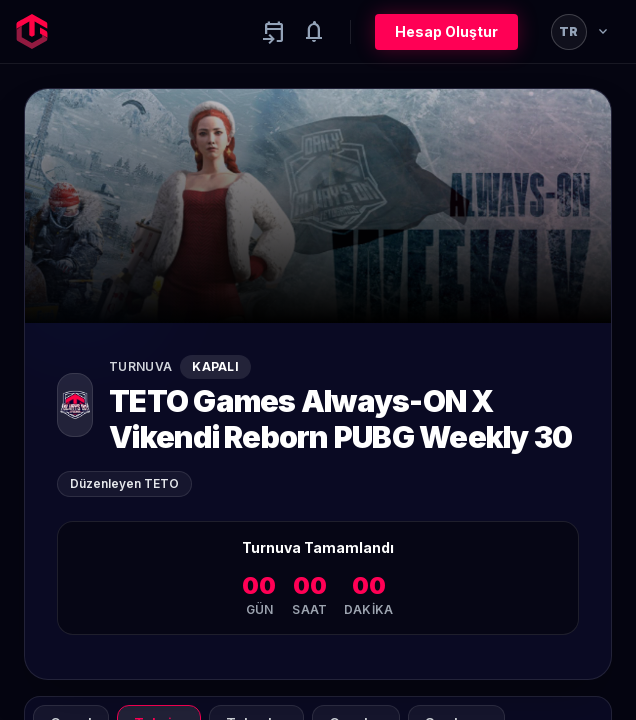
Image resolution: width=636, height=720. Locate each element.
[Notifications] (314, 32)
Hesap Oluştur (446, 31)
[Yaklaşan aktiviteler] (274, 32)
